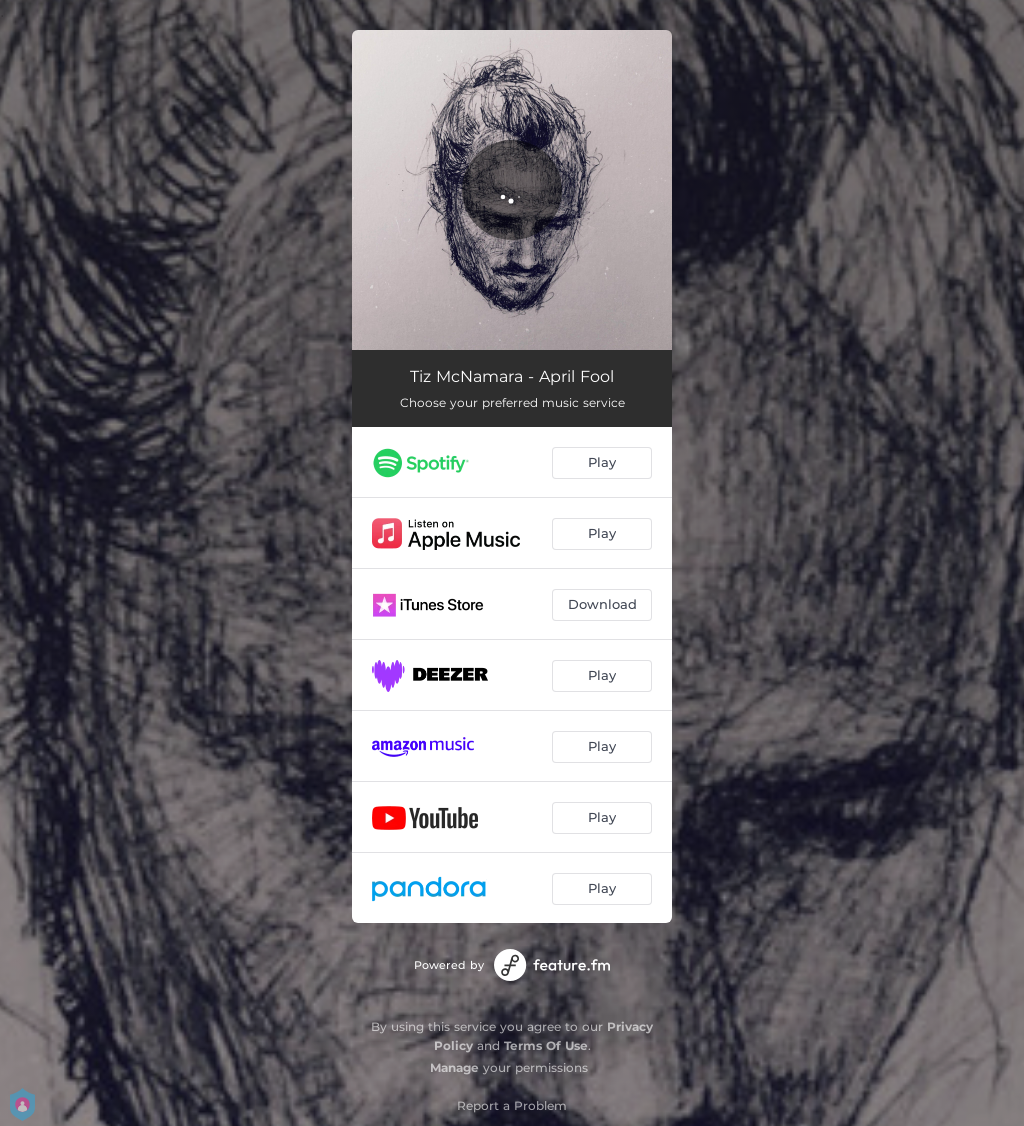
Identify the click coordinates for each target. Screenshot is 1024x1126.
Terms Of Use (546, 1045)
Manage (454, 1067)
